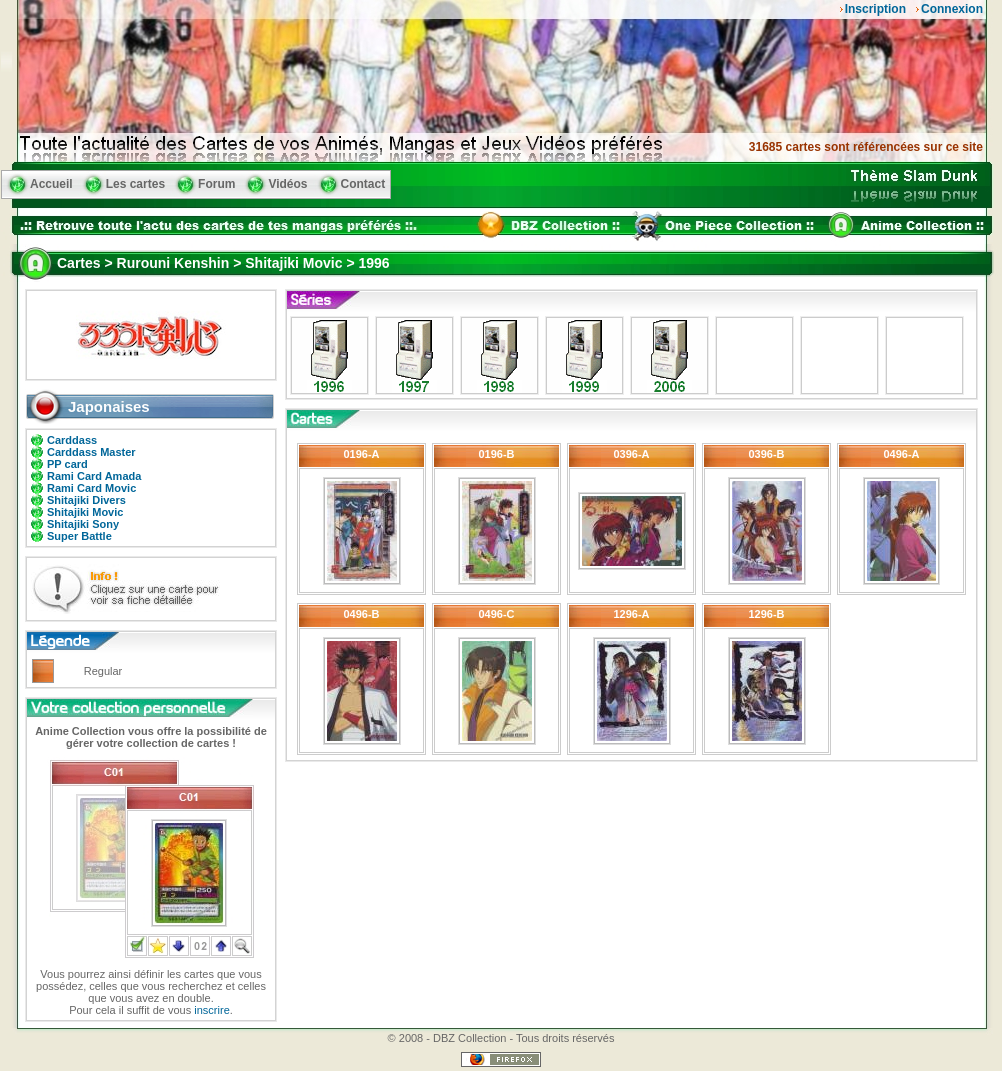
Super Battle (79, 536)
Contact (363, 184)
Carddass (72, 440)
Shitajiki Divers (86, 500)
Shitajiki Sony (83, 524)
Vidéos (287, 184)
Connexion (952, 9)
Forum (216, 184)
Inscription (875, 9)
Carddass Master (91, 452)
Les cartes (135, 184)
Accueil (51, 184)
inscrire (211, 1010)
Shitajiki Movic (85, 512)
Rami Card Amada (94, 476)
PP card (67, 464)
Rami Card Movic (91, 488)
